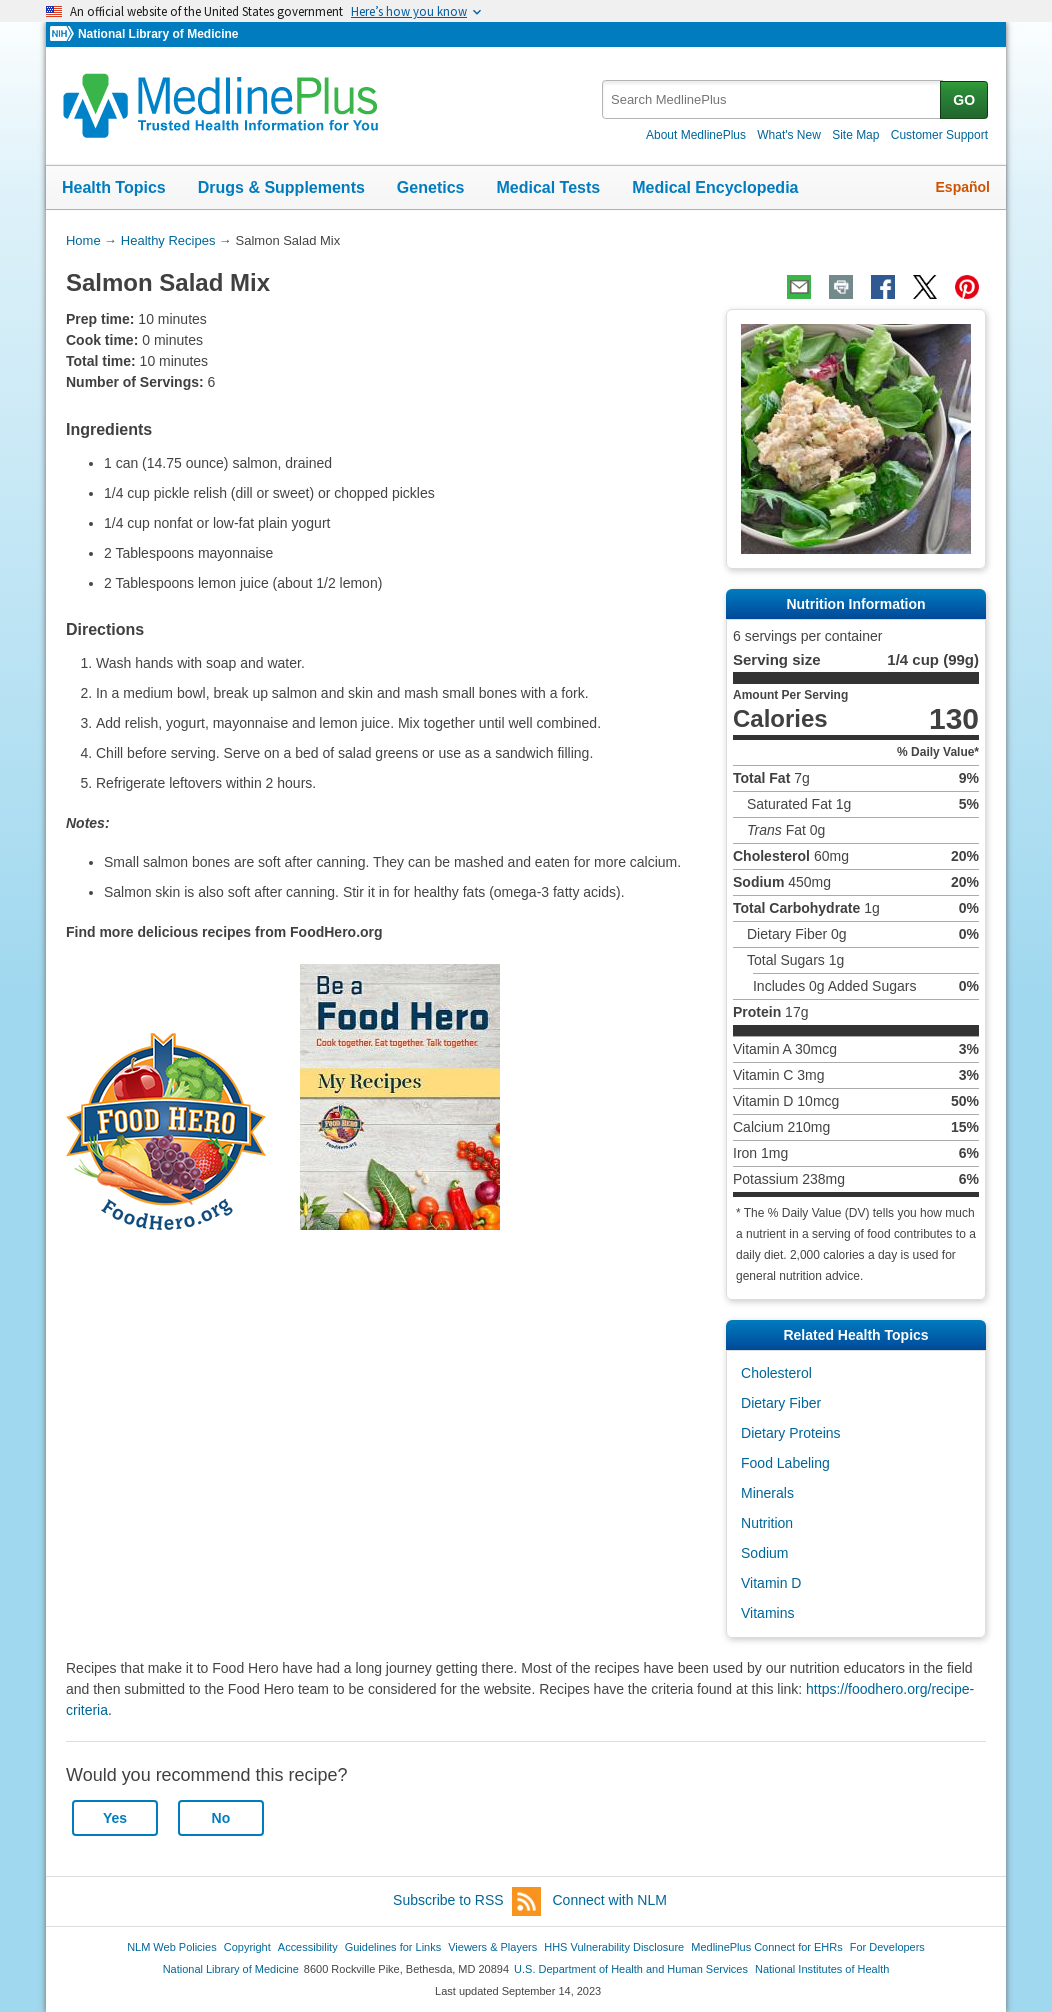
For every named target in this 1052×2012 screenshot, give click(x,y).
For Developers (887, 1947)
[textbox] (772, 99)
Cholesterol (776, 1373)
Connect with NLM (610, 1900)
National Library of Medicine (158, 34)
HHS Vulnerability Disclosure (614, 1947)
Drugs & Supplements (281, 187)
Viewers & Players (492, 1947)
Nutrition (767, 1523)
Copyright (247, 1947)
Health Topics (114, 187)
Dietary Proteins (791, 1433)
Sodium (764, 1553)
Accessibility (308, 1947)
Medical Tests (548, 187)
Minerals (767, 1493)
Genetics (431, 187)
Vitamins (767, 1613)
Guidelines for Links (393, 1947)
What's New (789, 135)
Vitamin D (771, 1583)
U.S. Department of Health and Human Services (631, 1969)
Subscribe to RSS (467, 1901)
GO (964, 100)
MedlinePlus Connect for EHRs (766, 1947)
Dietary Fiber (781, 1403)
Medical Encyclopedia (715, 187)
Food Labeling (785, 1463)
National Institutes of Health (822, 1969)
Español (963, 187)
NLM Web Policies (172, 1947)
